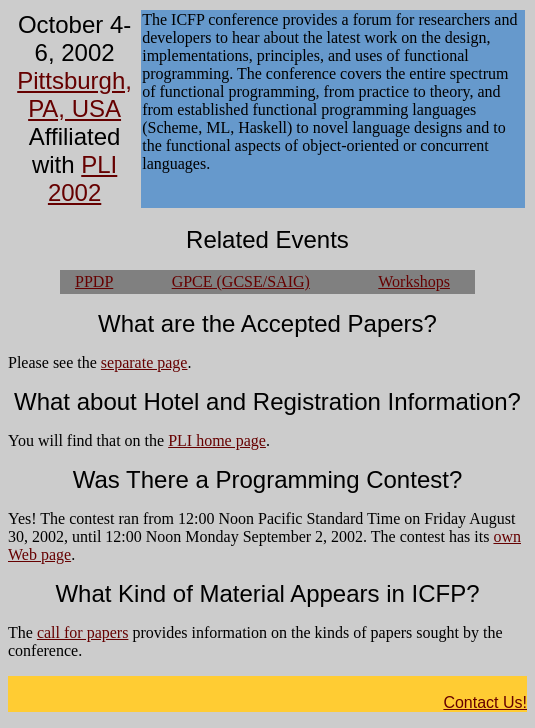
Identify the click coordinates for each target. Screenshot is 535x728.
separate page (144, 362)
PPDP (94, 281)
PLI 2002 (82, 178)
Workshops (414, 281)
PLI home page (217, 440)
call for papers (83, 632)
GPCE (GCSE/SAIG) (241, 281)
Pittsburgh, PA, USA (74, 94)
